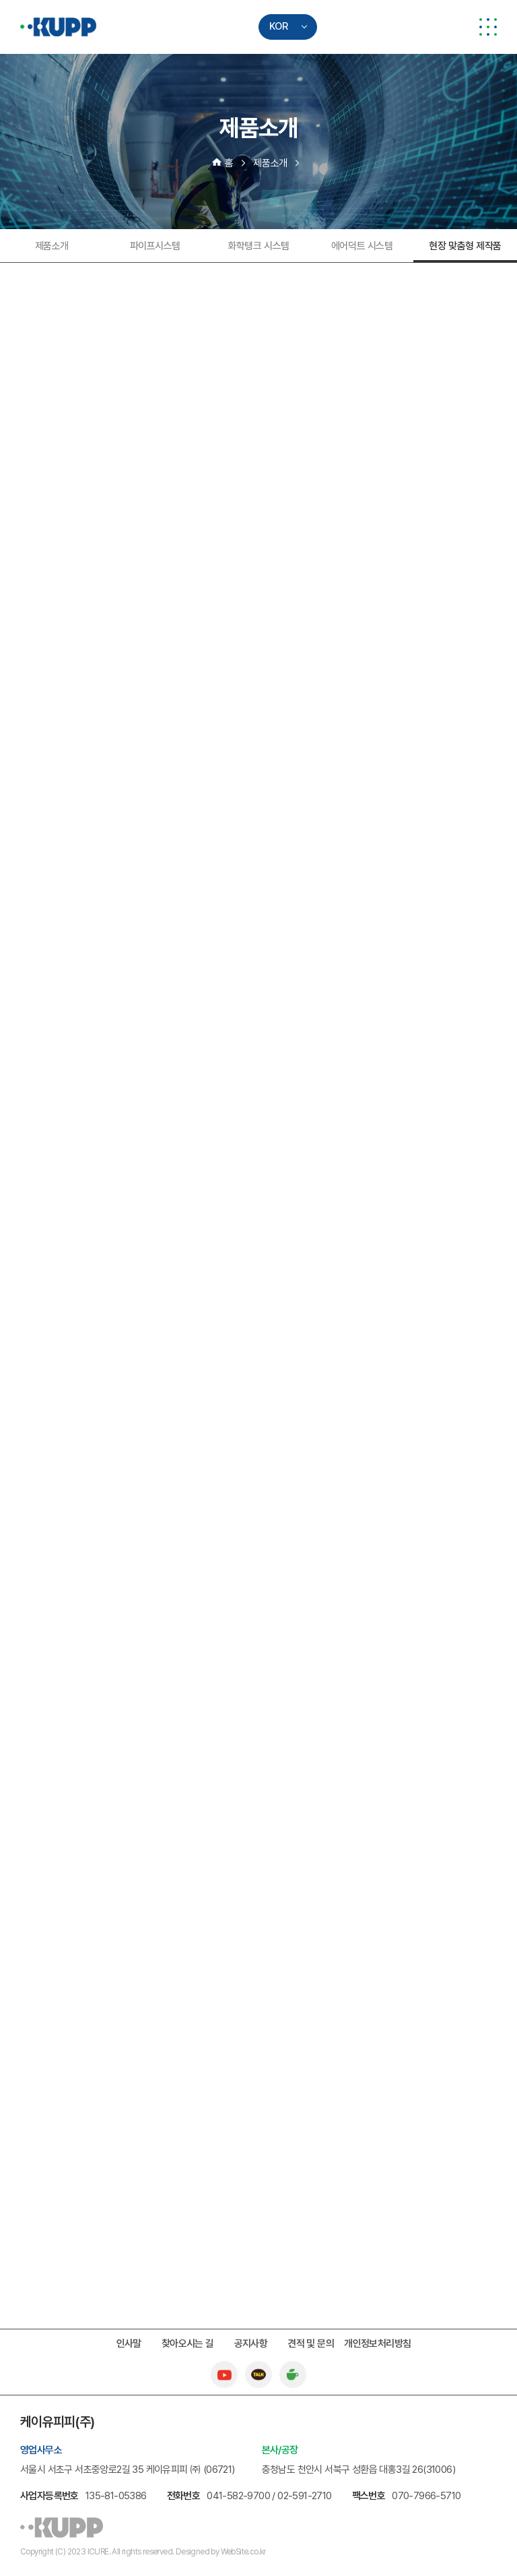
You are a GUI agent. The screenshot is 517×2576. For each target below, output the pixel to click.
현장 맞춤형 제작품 (465, 246)
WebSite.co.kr (243, 2551)
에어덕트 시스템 (361, 246)
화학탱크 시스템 (258, 246)
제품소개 (52, 246)
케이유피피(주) (58, 27)
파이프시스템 (155, 246)
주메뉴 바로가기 (0, 0)
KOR (278, 26)
